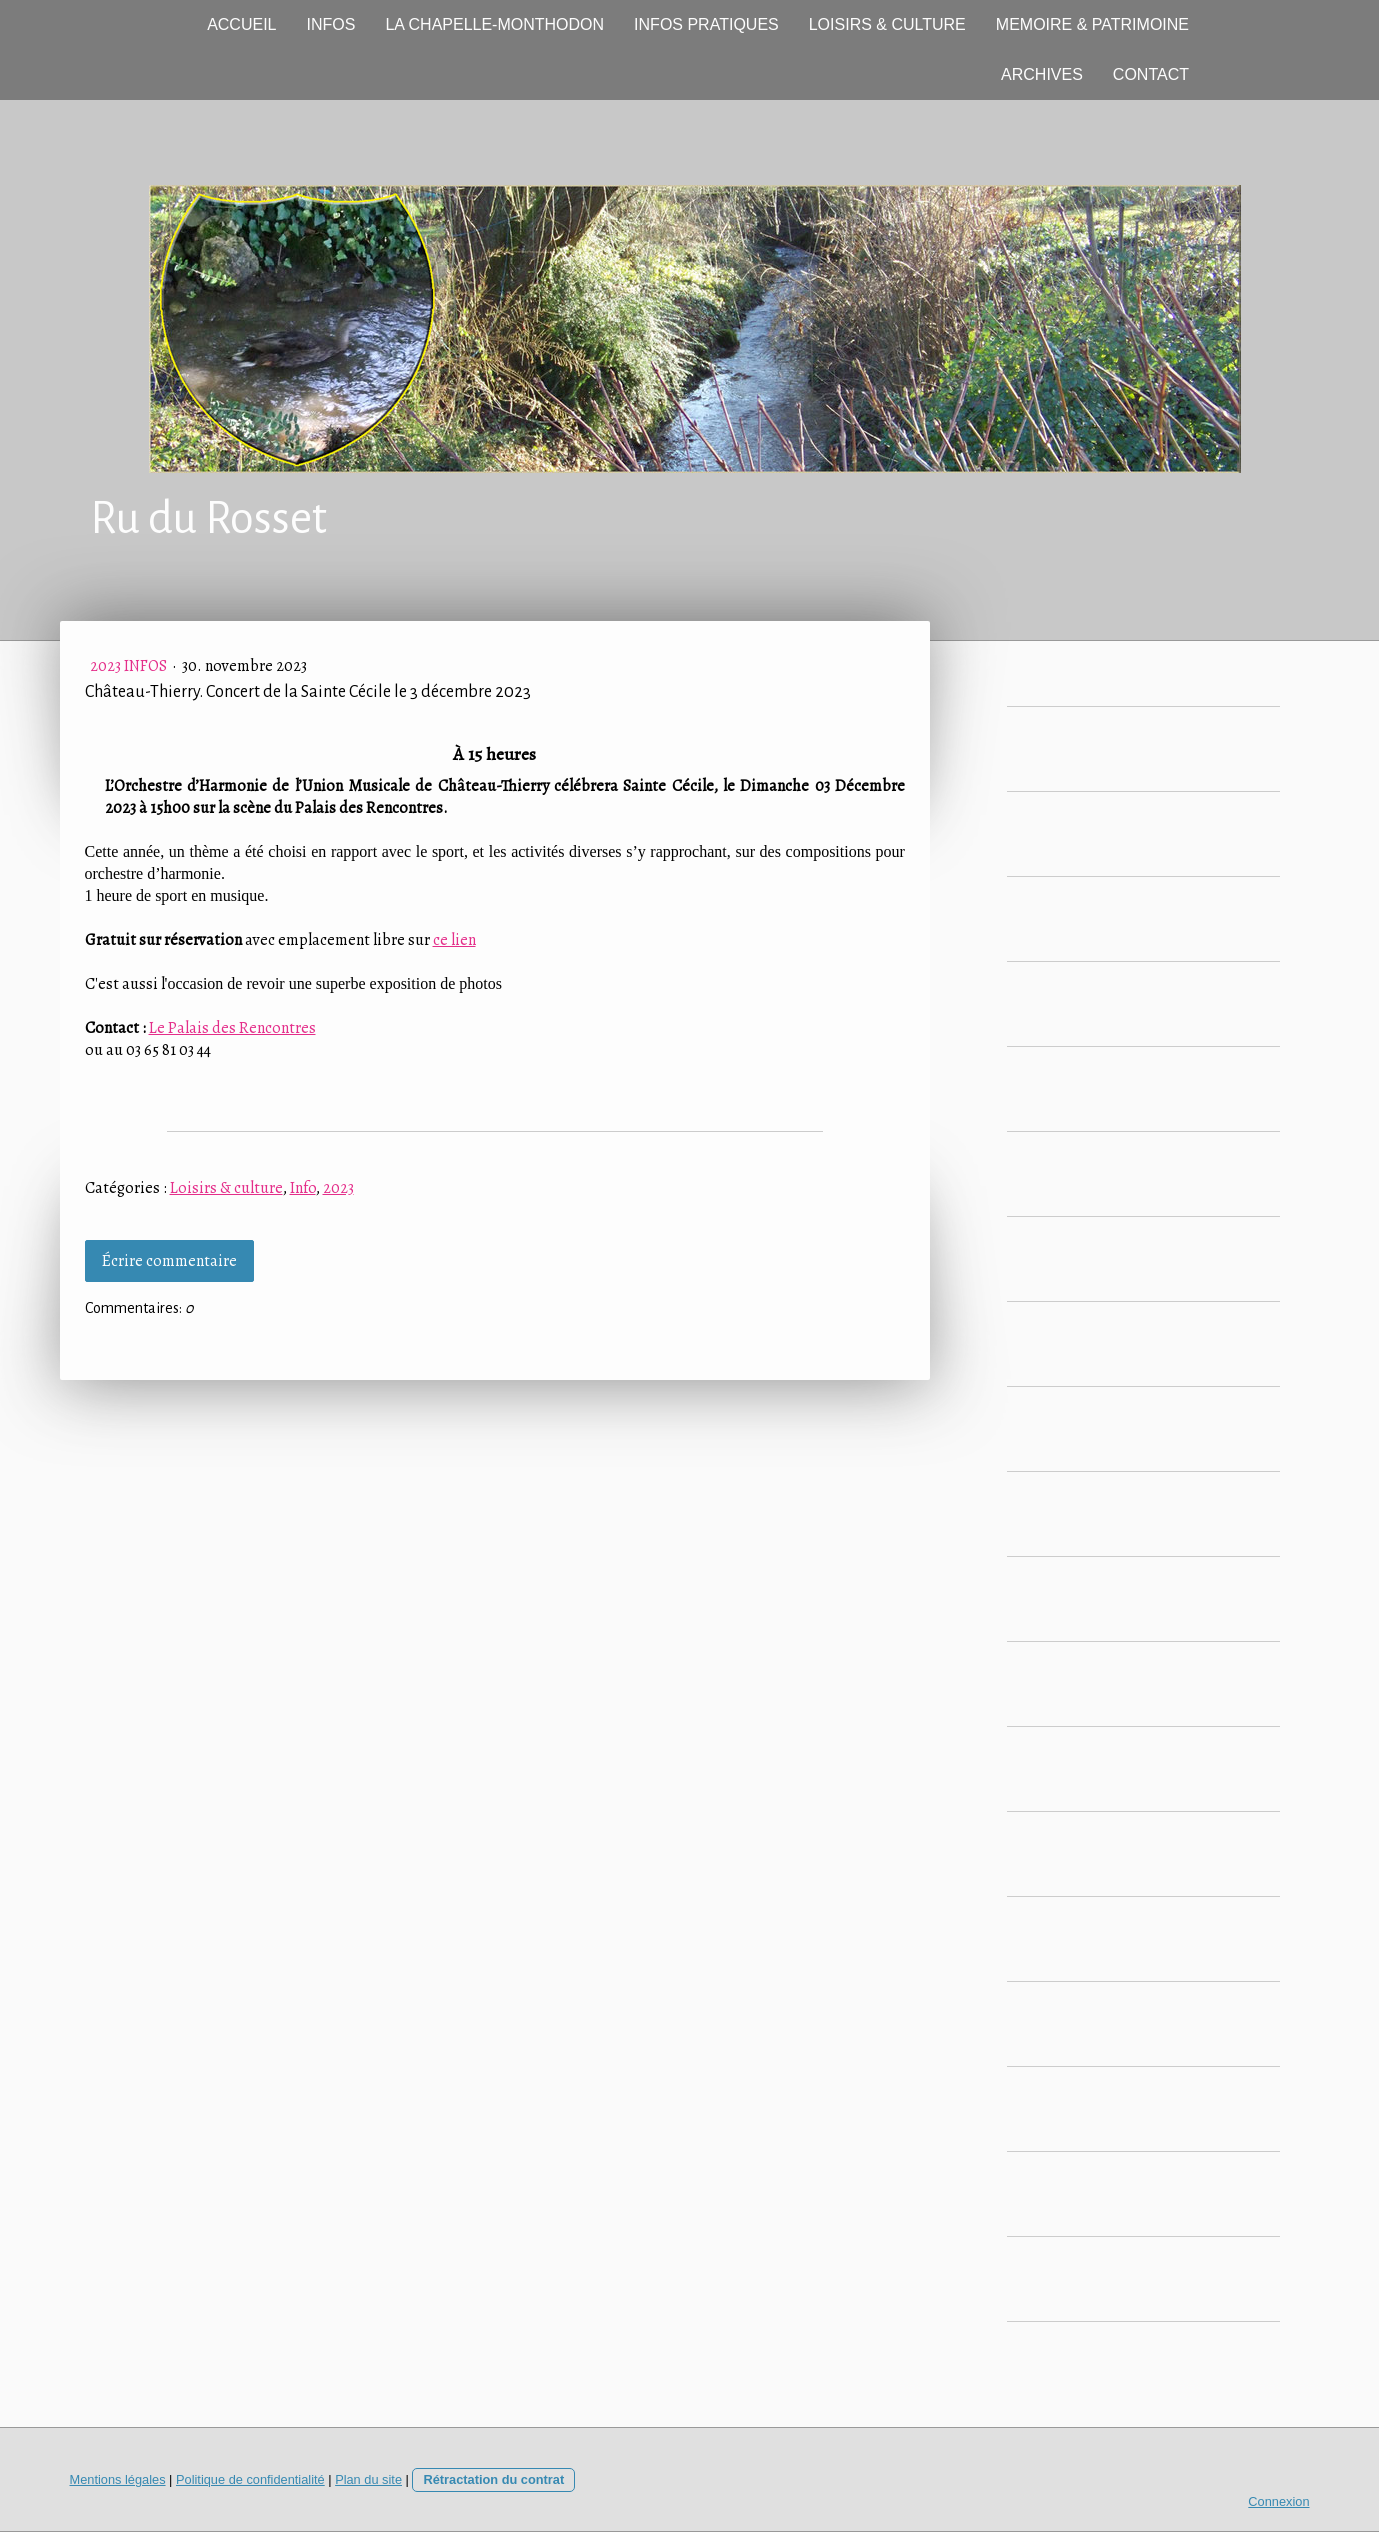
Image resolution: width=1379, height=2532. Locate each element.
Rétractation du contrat (493, 2479)
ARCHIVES (1042, 74)
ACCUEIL (241, 24)
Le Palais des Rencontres (232, 1028)
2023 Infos (130, 666)
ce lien (454, 940)
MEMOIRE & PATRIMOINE (1092, 24)
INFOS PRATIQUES (706, 24)
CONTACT (1151, 74)
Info (303, 1188)
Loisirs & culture (226, 1188)
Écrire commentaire (169, 1261)
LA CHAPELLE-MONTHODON (494, 24)
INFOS (331, 24)
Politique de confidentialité (250, 2479)
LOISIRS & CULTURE (887, 24)
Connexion (1278, 2501)
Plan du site (368, 2479)
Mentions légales (118, 2479)
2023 (338, 1188)
